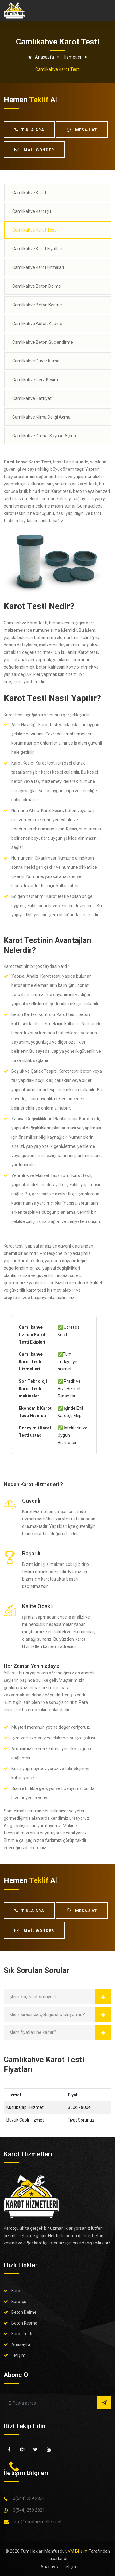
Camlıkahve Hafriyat (32, 398)
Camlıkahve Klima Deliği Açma (41, 417)
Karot (16, 2290)
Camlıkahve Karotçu (31, 211)
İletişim (18, 2355)
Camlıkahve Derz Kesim (35, 379)
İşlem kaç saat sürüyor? (32, 1996)
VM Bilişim (78, 2551)
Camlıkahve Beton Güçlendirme (42, 342)
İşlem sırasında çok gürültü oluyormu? (46, 2014)
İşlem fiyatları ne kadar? (32, 2032)
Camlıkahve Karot (29, 192)
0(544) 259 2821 (29, 2498)
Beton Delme (23, 2312)
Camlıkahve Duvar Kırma (35, 360)
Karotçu (18, 2301)
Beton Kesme (24, 2323)
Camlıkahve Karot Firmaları (38, 267)
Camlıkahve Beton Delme (36, 286)
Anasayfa (40, 57)
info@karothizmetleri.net (37, 2521)
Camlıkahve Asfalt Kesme (37, 323)
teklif (38, 99)
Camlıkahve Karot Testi (34, 230)
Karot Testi (21, 2333)
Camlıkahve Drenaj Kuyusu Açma (44, 435)
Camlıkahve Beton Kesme (37, 304)
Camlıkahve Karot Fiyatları (37, 248)
